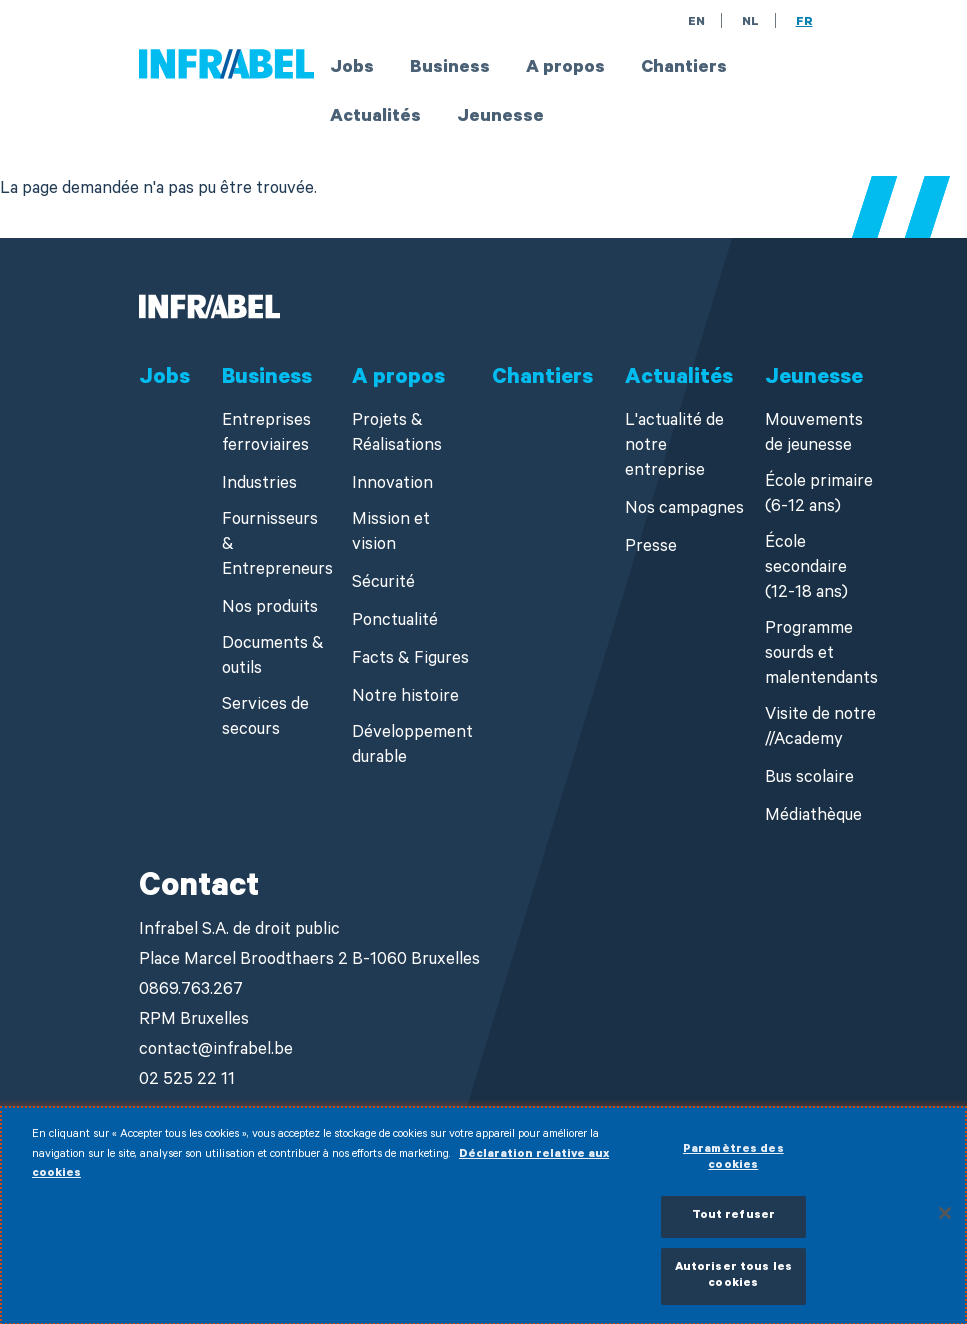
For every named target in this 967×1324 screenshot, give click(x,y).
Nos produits (270, 609)
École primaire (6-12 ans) (819, 496)
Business (450, 69)
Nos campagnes (684, 510)
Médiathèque (813, 817)
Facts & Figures (410, 660)
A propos (565, 69)
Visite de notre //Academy (820, 729)
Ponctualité (395, 622)
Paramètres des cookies (733, 1165)
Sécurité (383, 584)
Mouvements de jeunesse (814, 435)
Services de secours (265, 719)
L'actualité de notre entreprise (674, 447)
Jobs (352, 69)
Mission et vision (391, 534)
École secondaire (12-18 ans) (806, 569)
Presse (651, 548)
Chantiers (684, 69)
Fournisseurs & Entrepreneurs (277, 546)
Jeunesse (500, 118)
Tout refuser (734, 1223)
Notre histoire (405, 698)
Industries (259, 485)
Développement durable (412, 747)
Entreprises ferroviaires (266, 435)
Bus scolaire (809, 779)
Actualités (375, 118)
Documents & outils (273, 658)
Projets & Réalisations (397, 435)
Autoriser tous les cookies (733, 1283)
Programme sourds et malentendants (821, 655)
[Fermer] (945, 1221)
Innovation (392, 485)
